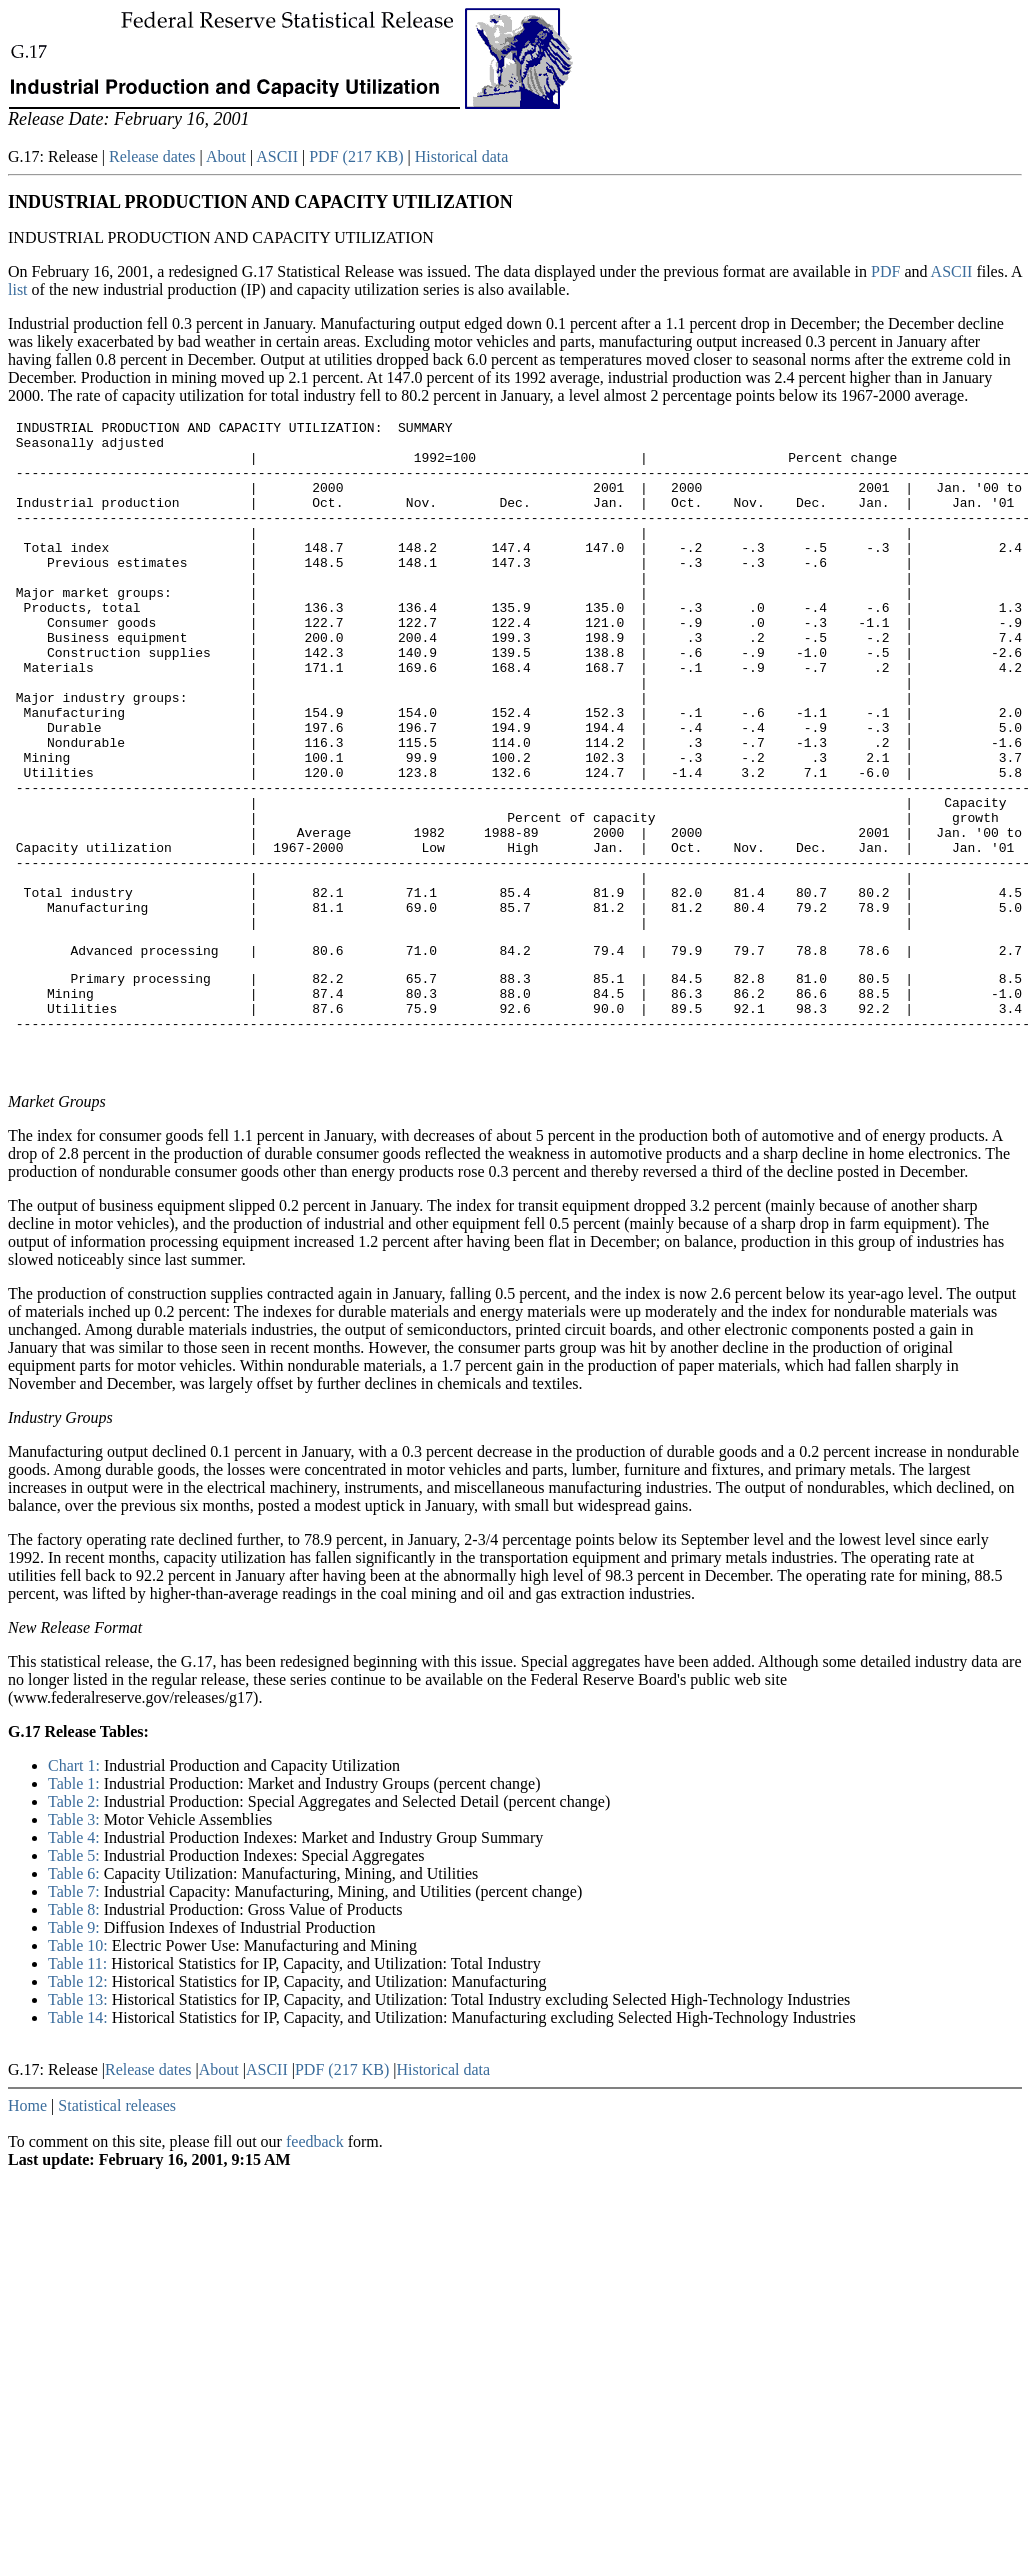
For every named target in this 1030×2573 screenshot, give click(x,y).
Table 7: (76, 2017)
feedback (315, 2267)
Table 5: (76, 1981)
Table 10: (80, 2071)
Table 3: (76, 1945)
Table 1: (76, 1909)
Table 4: (76, 1963)
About (226, 156)
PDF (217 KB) (356, 156)
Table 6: (76, 1999)
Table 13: (80, 2125)
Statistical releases (117, 2231)
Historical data (462, 156)
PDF (887, 271)
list (20, 289)
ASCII (277, 156)
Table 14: (80, 2143)
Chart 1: (76, 1891)
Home (27, 2231)
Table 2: (76, 1927)
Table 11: (79, 2089)
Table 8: (76, 2035)
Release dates (152, 156)
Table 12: (80, 2107)
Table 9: (76, 2053)
